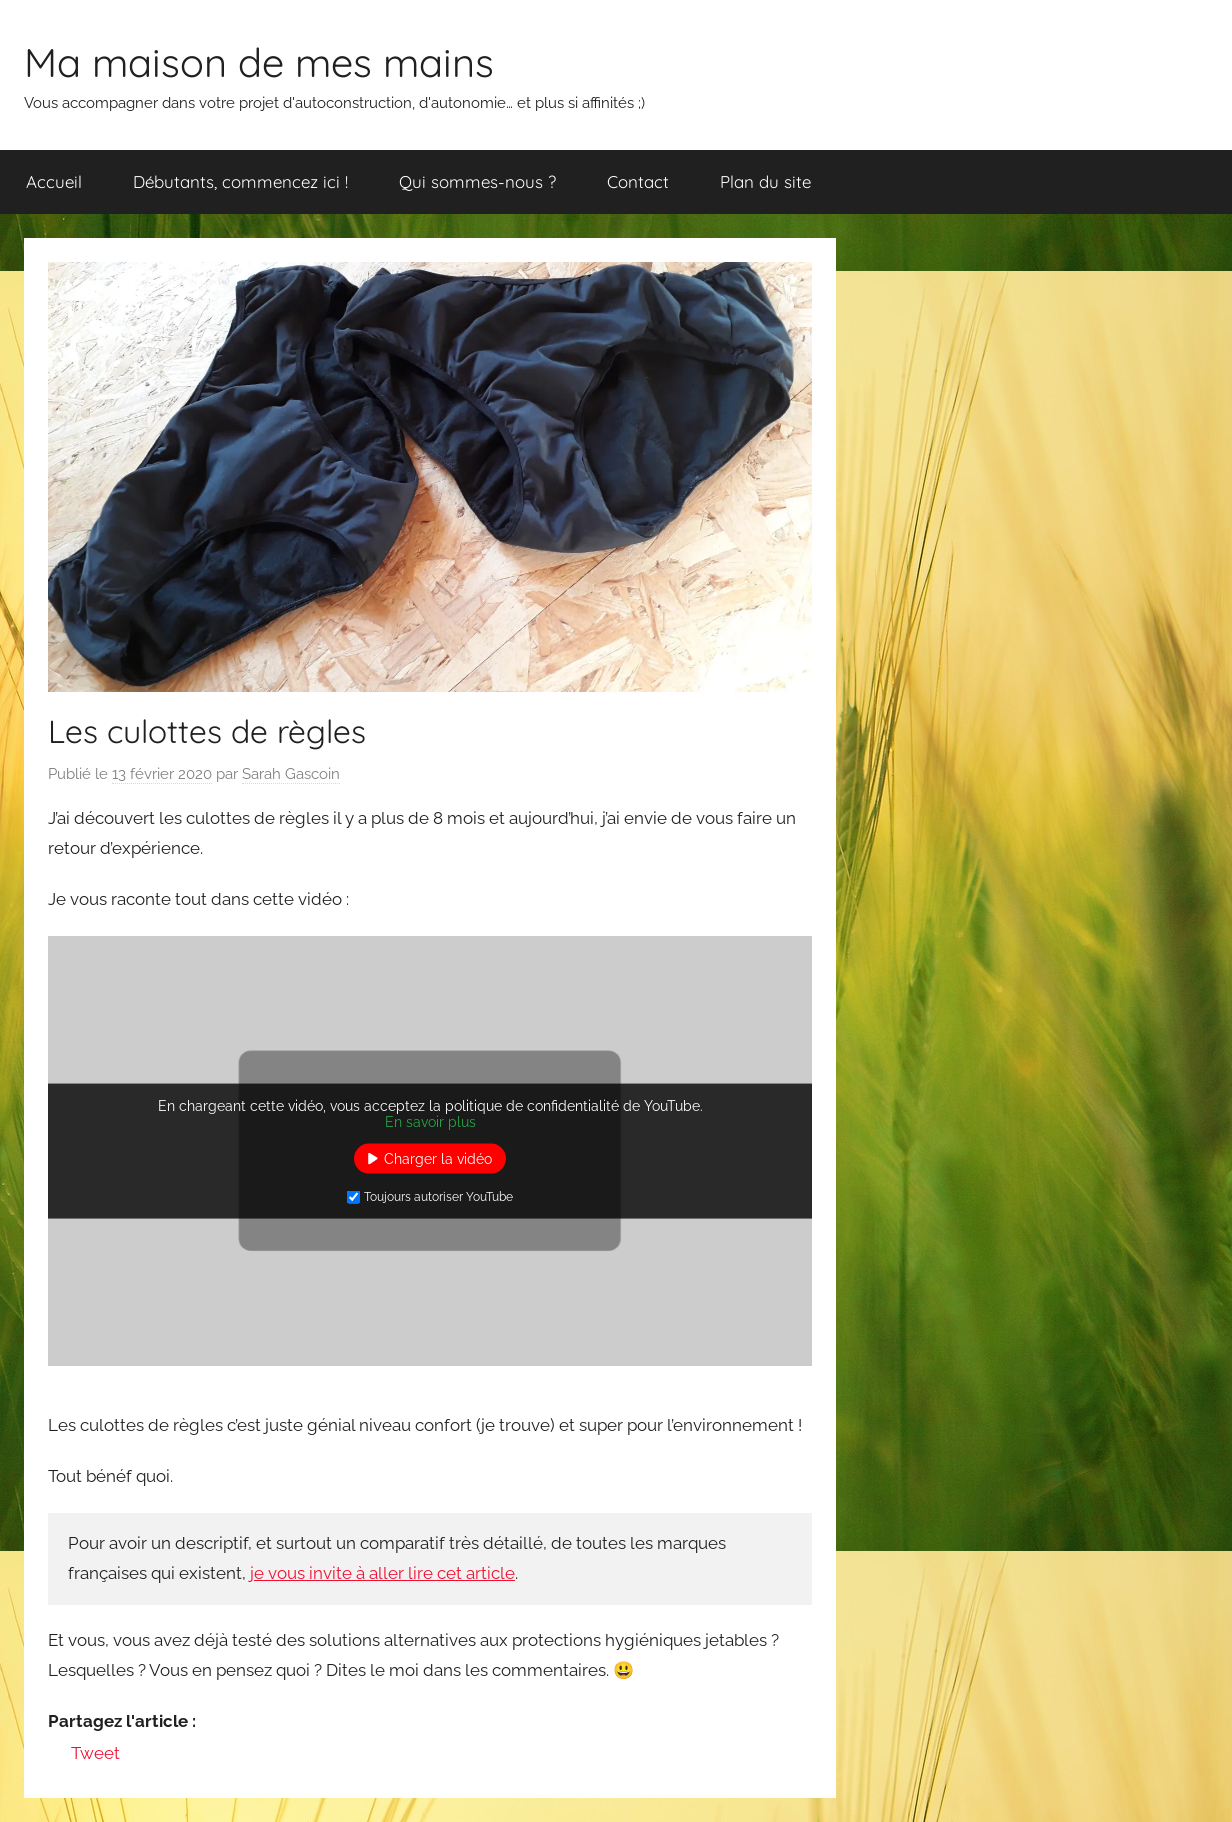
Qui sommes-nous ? (477, 181)
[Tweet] (65, 1755)
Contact (638, 181)
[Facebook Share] (58, 1755)
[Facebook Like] (51, 1755)
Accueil (54, 181)
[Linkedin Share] (125, 1751)
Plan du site (765, 181)
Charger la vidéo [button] (438, 1158)
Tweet (95, 1753)
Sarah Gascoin (291, 774)
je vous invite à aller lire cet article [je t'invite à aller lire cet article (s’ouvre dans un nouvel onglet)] (382, 1573)
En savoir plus (430, 1121)
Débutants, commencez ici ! (240, 181)
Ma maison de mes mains (259, 62)
